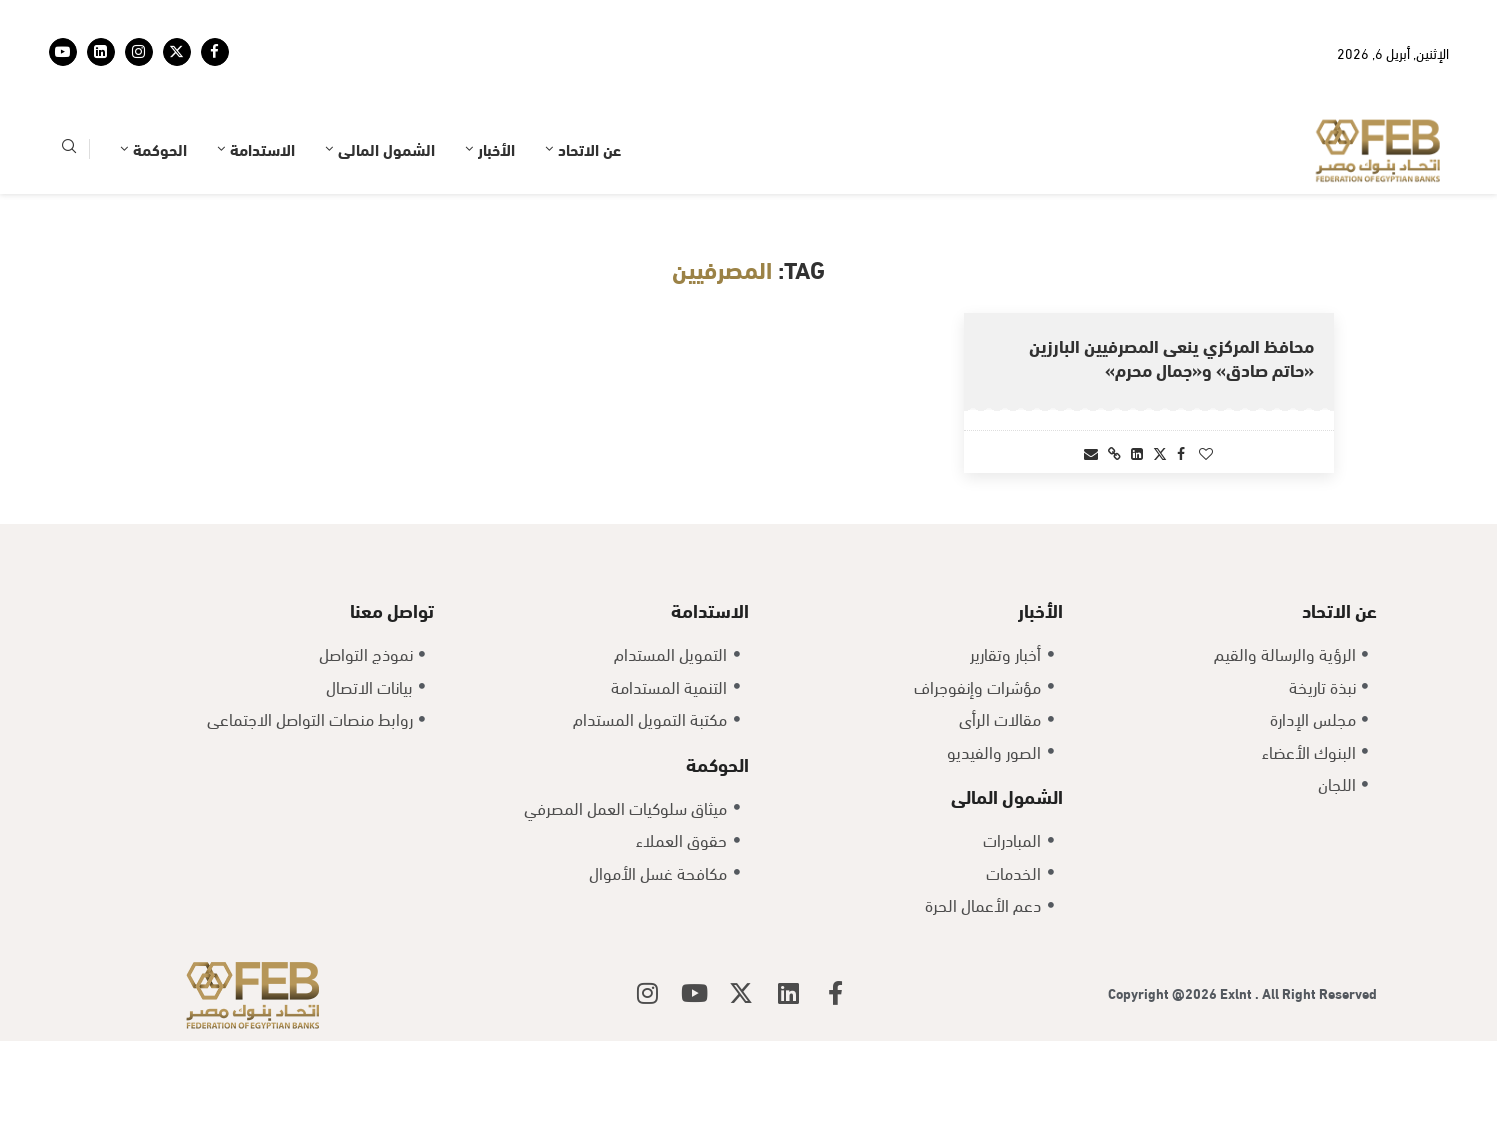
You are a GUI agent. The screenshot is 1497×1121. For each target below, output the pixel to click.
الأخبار (496, 148)
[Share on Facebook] (1181, 452)
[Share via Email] (1091, 452)
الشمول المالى (386, 148)
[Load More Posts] (749, 544)
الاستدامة (262, 148)
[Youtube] (63, 52)
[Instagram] (139, 52)
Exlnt (1237, 1073)
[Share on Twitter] (1160, 452)
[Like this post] (1206, 452)
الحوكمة (160, 148)
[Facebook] (215, 52)
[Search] (69, 149)
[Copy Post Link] (1114, 452)
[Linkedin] (101, 52)
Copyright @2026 (1164, 1073)
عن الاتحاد (589, 148)
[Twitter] (177, 52)
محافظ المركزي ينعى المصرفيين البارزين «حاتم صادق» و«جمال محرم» (1171, 356)
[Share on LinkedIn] (1137, 452)
